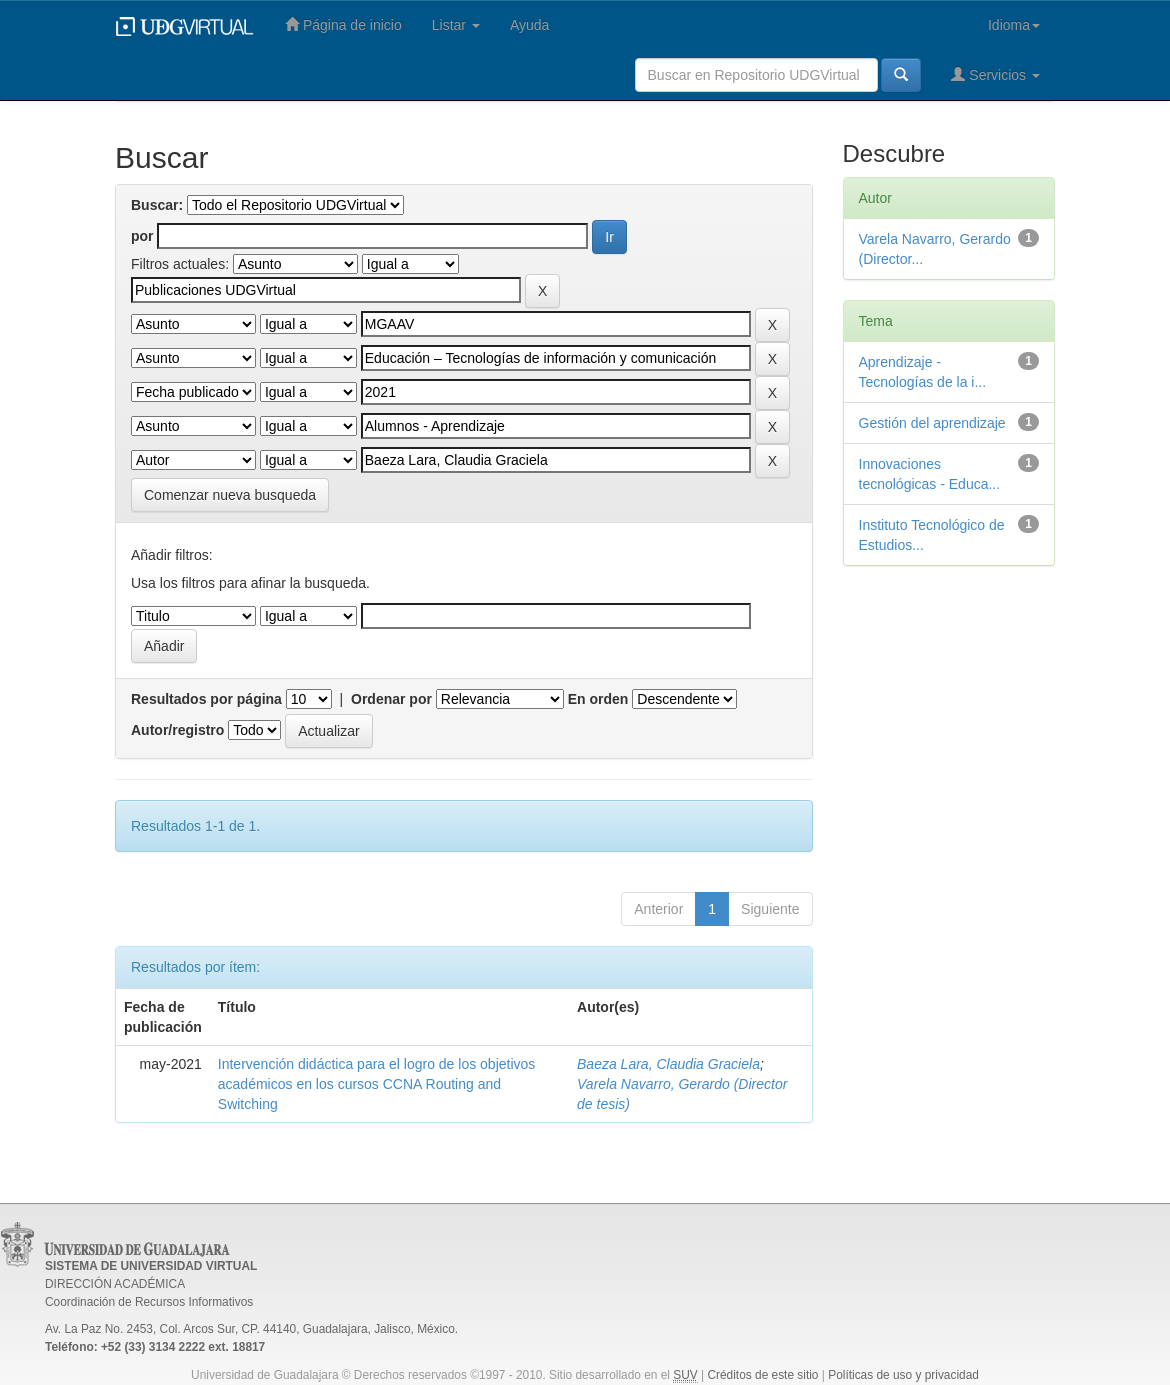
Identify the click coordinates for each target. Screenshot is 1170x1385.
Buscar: (157, 205)
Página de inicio (343, 24)
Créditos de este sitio (762, 1375)
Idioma (1014, 25)
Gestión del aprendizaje (932, 423)
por (142, 236)
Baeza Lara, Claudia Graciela (668, 1064)
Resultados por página (206, 699)
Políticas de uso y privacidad (903, 1375)
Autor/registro (177, 730)
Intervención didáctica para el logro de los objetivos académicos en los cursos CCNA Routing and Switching (377, 1084)
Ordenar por (391, 699)
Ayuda (529, 25)
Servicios (995, 74)
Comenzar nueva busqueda (230, 495)
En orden (598, 699)
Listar (456, 25)
